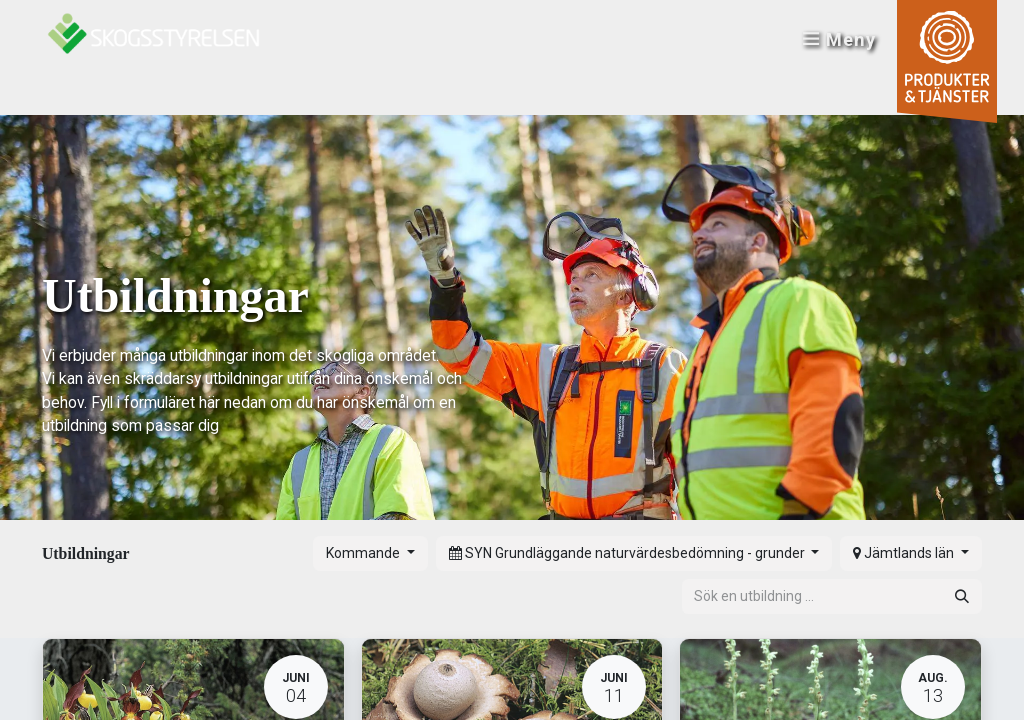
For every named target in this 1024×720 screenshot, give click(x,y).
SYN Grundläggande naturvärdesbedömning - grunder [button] (628, 553)
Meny (837, 40)
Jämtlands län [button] (905, 553)
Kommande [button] (364, 553)
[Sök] (962, 596)
